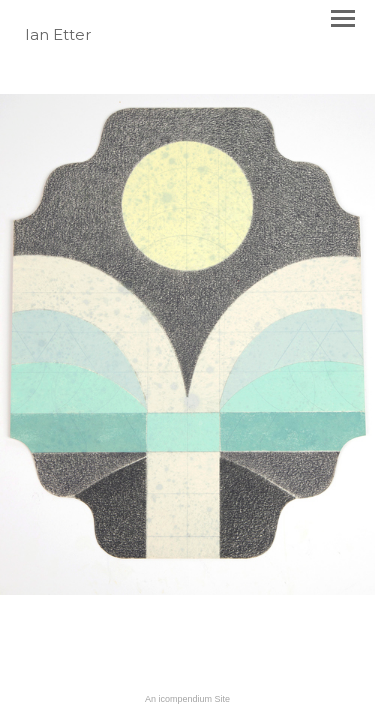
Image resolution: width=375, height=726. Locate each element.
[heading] (58, 36)
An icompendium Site (187, 699)
